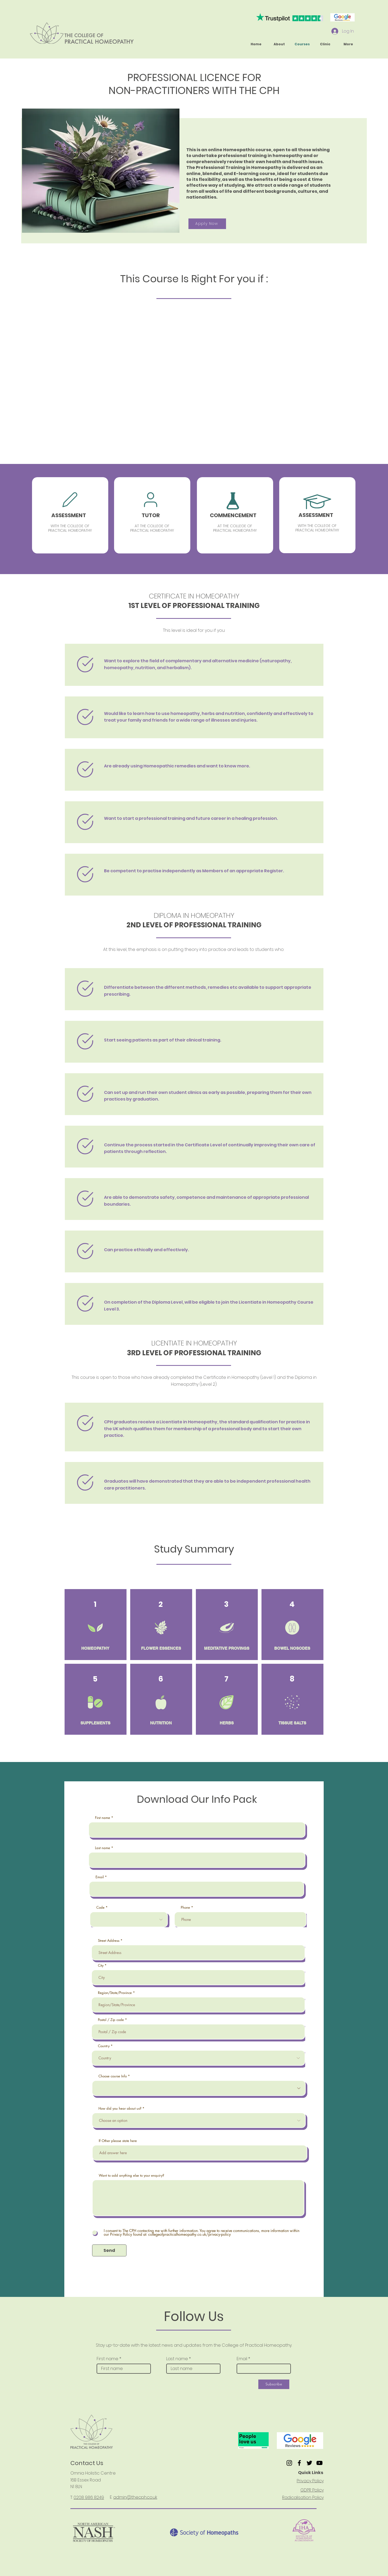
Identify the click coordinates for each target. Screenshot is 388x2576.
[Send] (109, 2250)
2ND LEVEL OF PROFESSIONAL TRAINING (194, 925)
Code (100, 1907)
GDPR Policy (312, 2490)
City (100, 1965)
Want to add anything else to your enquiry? (131, 2175)
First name (102, 1817)
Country (104, 2046)
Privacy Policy (310, 2481)
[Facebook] (299, 2463)
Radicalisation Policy (303, 2497)
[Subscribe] (273, 2384)
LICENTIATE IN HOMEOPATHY (194, 1343)
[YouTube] (319, 2463)
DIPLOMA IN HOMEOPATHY (194, 915)
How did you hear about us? (119, 2108)
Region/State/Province (115, 1992)
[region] (70, 515)
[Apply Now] (207, 223)
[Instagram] (289, 2463)
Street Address (108, 1940)
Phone (185, 1907)
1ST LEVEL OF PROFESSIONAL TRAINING (194, 605)
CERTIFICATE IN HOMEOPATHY (194, 596)
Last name (102, 1848)
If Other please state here (118, 2141)
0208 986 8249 (89, 2497)
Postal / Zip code (111, 2020)
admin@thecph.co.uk (135, 2497)
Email (100, 1877)
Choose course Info (112, 2076)
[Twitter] (309, 2463)
